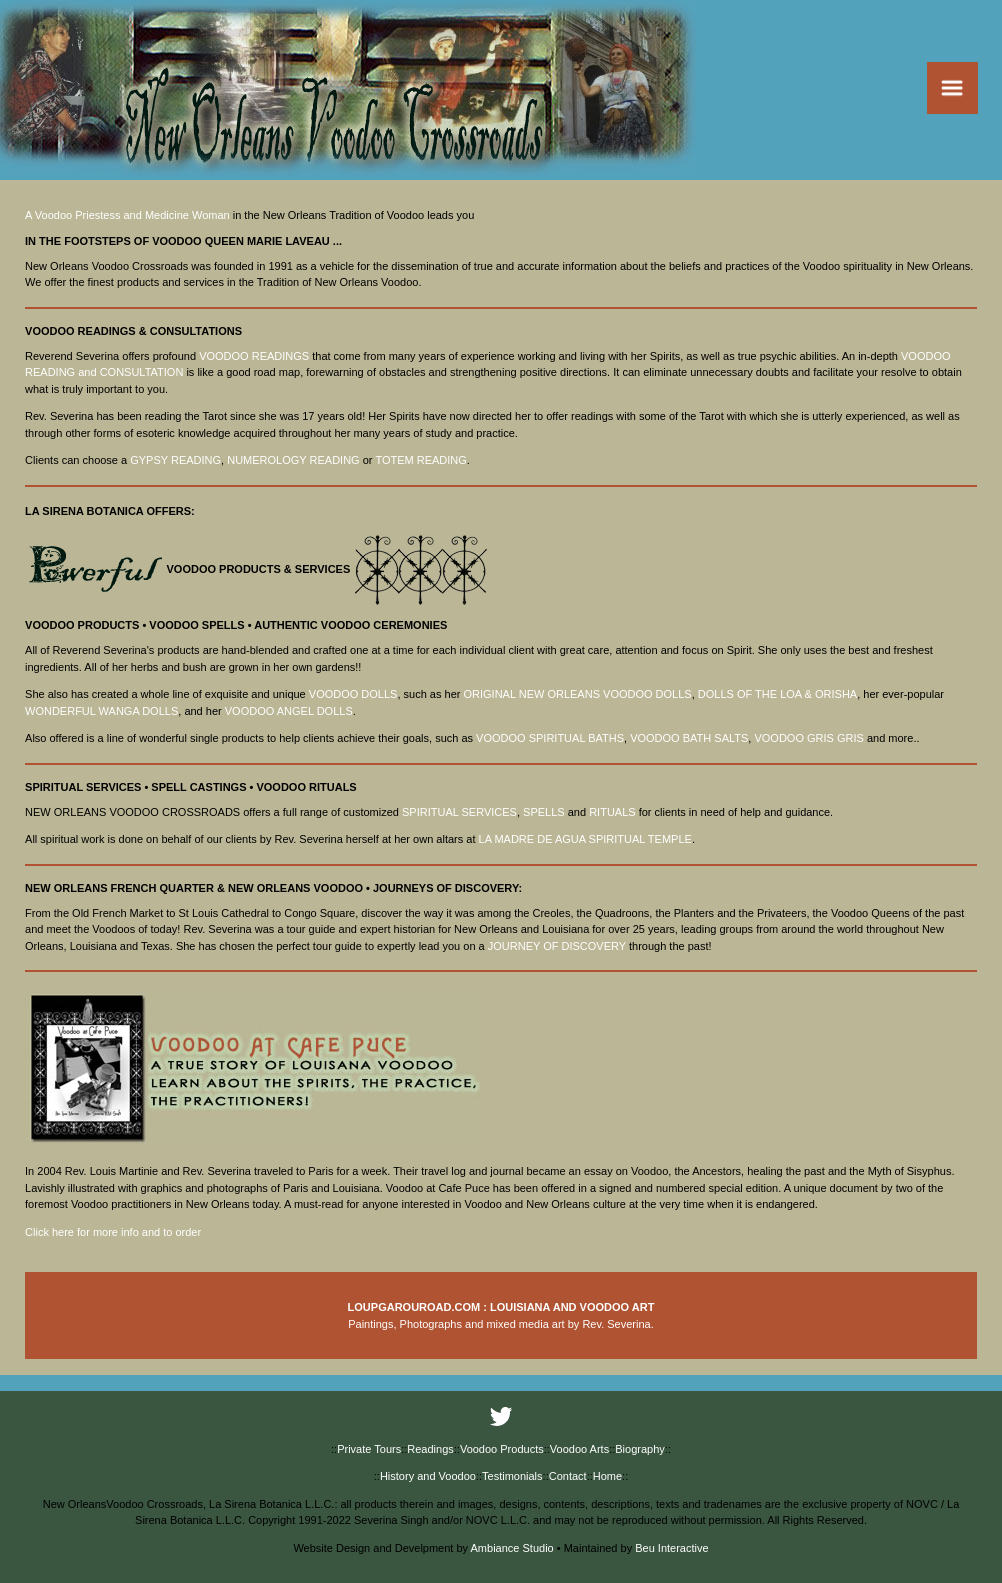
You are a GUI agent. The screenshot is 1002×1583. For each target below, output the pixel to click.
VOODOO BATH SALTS (689, 738)
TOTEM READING (420, 460)
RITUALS (612, 812)
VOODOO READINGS (254, 356)
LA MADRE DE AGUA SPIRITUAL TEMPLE (585, 839)
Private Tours (369, 1449)
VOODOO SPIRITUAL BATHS (550, 738)
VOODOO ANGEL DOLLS (289, 711)
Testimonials (512, 1476)
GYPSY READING (175, 460)
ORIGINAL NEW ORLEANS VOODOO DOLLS (577, 694)
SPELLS (544, 812)
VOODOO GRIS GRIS (808, 738)
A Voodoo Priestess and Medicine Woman (127, 215)
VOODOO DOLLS (353, 694)
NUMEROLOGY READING (293, 460)
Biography (640, 1449)
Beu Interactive (671, 1548)
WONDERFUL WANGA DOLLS (101, 711)
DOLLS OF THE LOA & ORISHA (777, 694)
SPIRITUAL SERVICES (459, 812)
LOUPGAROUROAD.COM (414, 1307)
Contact (568, 1476)
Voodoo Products (502, 1449)
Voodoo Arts (579, 1449)
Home (607, 1476)
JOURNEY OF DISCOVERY (557, 946)
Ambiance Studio (512, 1548)
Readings (430, 1449)
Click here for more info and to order (113, 1232)
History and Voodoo (428, 1476)
